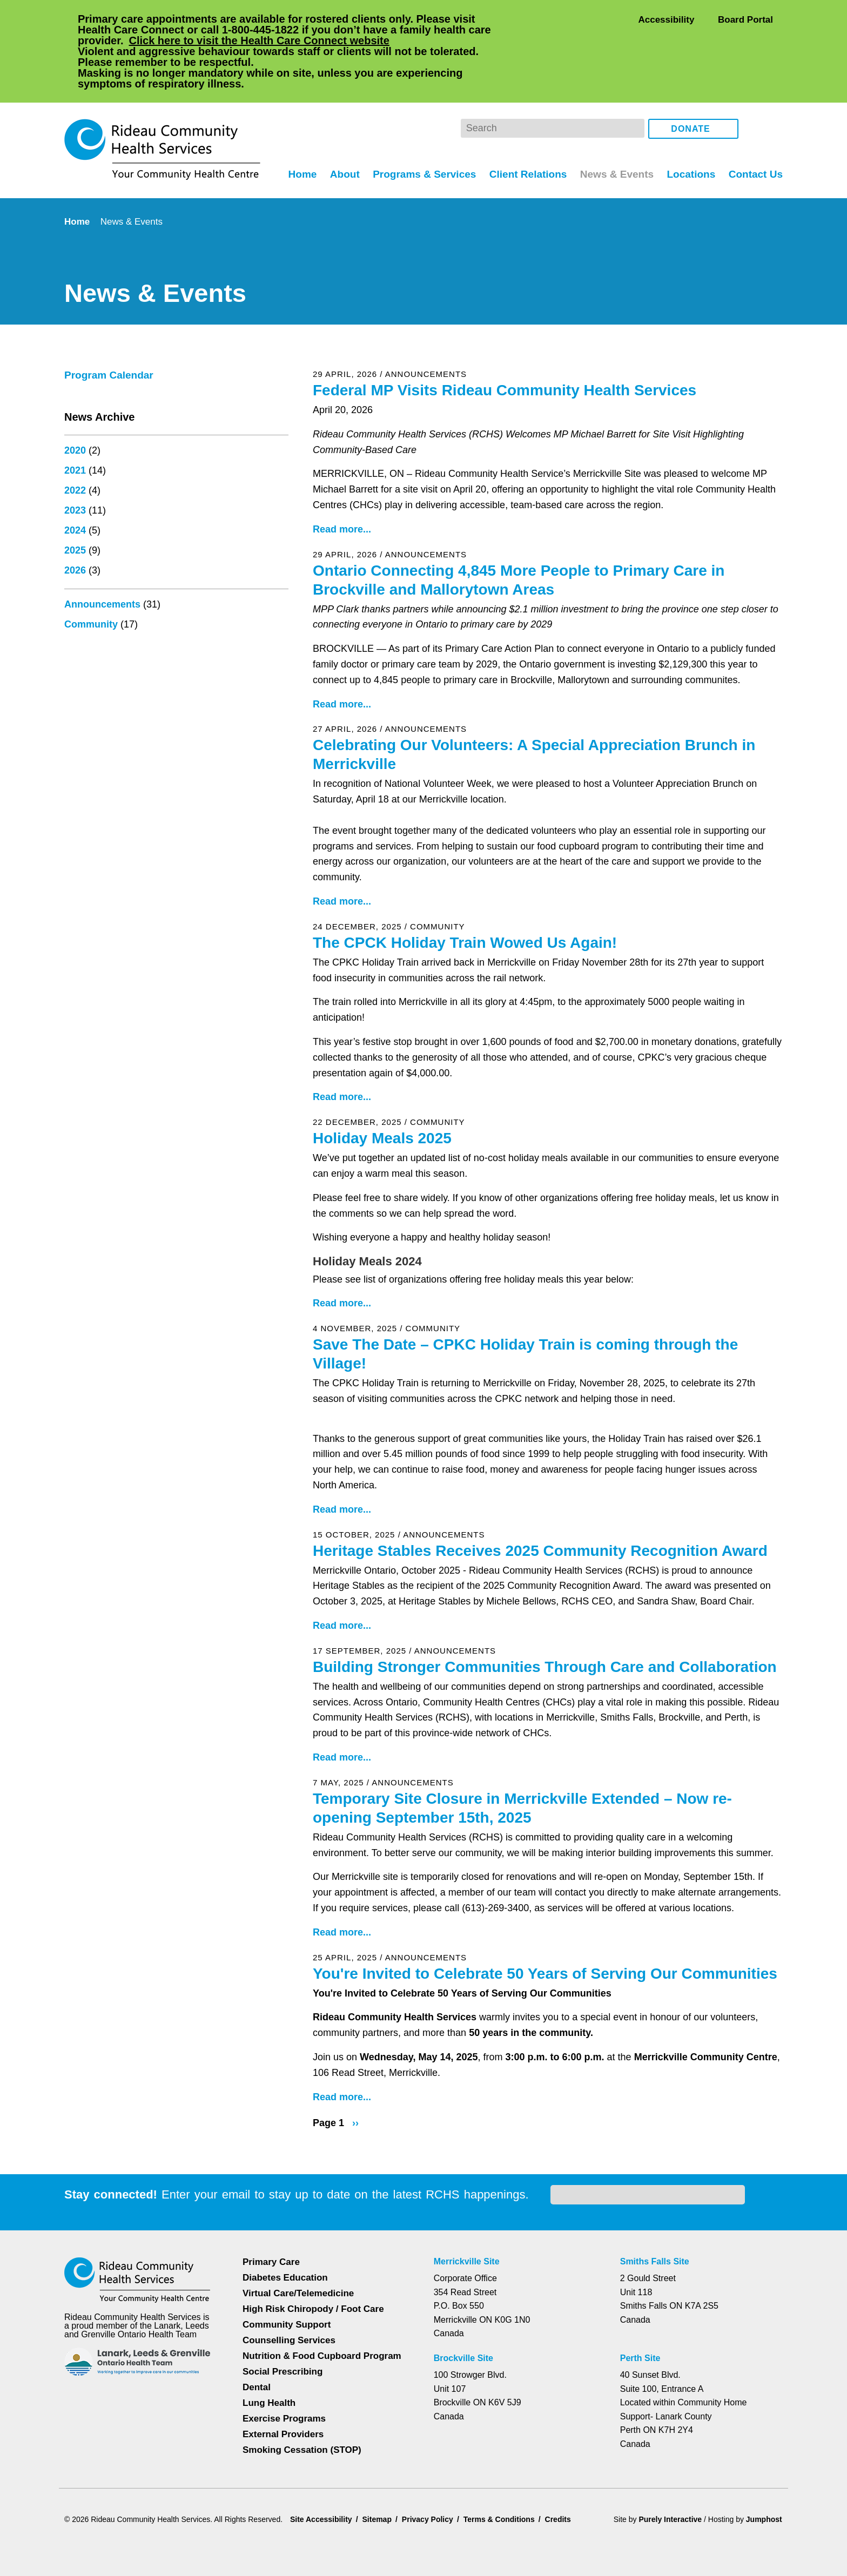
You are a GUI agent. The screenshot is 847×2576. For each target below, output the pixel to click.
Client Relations (525, 130)
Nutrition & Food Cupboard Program (323, 2347)
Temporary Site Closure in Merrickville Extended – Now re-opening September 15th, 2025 (525, 1764)
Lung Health (270, 2394)
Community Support (287, 2316)
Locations (689, 130)
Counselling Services (287, 2331)
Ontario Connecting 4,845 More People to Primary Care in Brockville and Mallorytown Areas (523, 536)
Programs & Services (419, 130)
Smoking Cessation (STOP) (301, 2441)
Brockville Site (466, 2350)
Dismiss (94, 2551)
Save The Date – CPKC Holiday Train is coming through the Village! (525, 1310)
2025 (75, 506)
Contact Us (755, 130)
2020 (75, 406)
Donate (690, 86)
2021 (75, 426)
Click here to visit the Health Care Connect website (290, 40)
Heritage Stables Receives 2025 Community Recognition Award (542, 1506)
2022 (75, 446)
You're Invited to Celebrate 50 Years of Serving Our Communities (498, 1970)
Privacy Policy (675, 2526)
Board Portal (744, 19)
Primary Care (271, 2253)
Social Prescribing (281, 2363)
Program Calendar (111, 332)
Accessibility (666, 19)
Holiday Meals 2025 (383, 1094)
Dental (257, 2378)
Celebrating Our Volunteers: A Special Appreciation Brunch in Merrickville (536, 710)
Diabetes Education (286, 2269)
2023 (75, 466)
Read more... (342, 485)
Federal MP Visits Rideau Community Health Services (505, 346)
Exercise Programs (284, 2410)
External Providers (283, 2425)
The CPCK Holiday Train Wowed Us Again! (463, 898)
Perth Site (644, 2350)
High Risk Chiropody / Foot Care (313, 2300)
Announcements (103, 560)
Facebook (754, 85)
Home (294, 130)
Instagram (772, 85)
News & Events (615, 130)
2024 (75, 486)
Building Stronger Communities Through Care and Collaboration (548, 1623)
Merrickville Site (470, 2253)
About (338, 130)
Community (91, 580)
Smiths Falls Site (656, 2253)
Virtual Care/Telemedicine (300, 2284)
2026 (75, 526)
